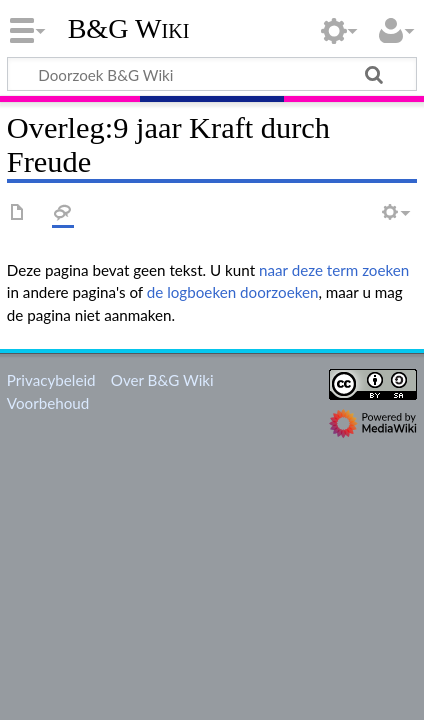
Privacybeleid (51, 380)
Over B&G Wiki (162, 380)
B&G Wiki (129, 29)
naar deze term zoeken (334, 270)
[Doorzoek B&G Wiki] (212, 74)
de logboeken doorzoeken (233, 292)
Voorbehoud (48, 403)
